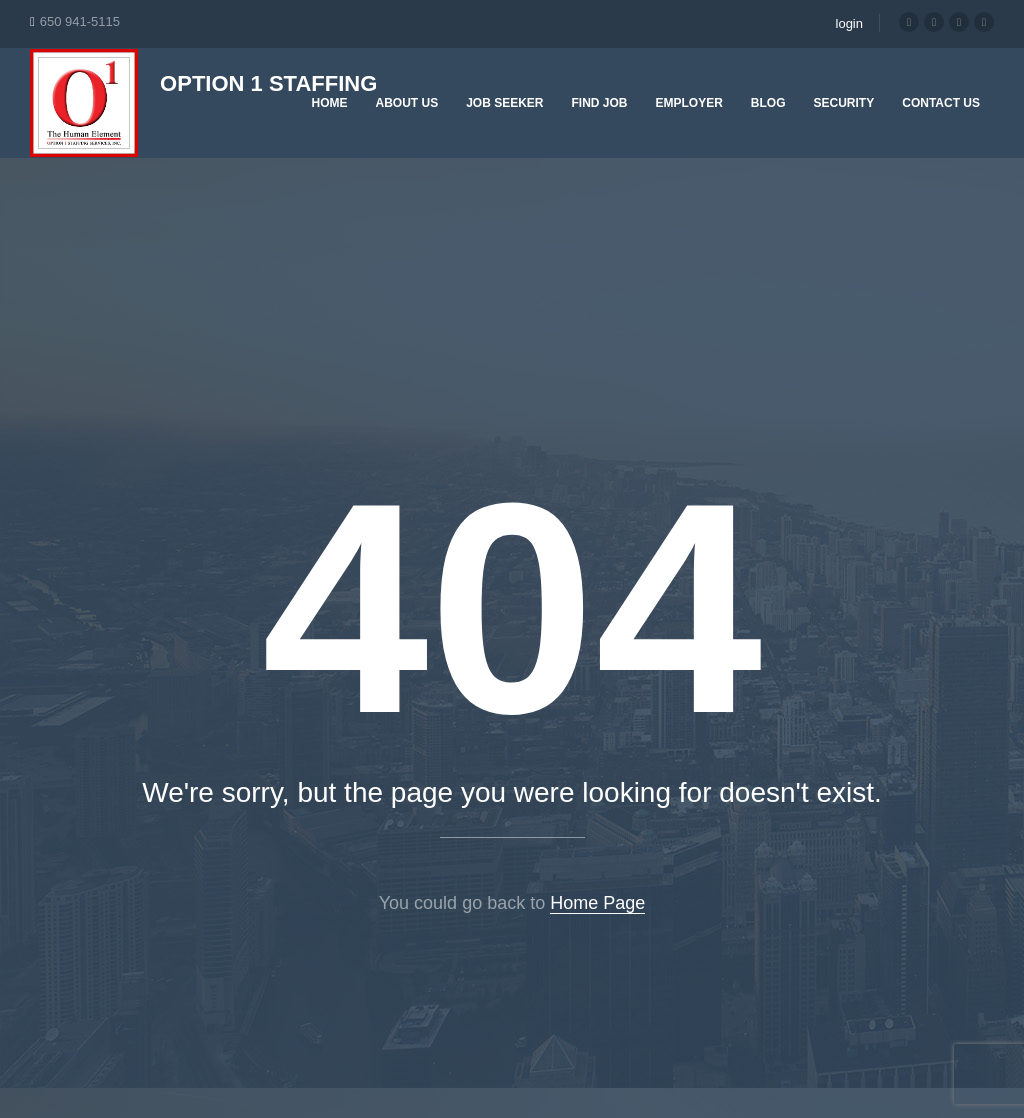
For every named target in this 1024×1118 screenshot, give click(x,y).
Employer (689, 103)
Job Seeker (504, 103)
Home (329, 103)
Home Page (597, 903)
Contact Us (941, 103)
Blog (768, 103)
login (849, 23)
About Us (406, 103)
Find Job (600, 103)
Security (844, 103)
